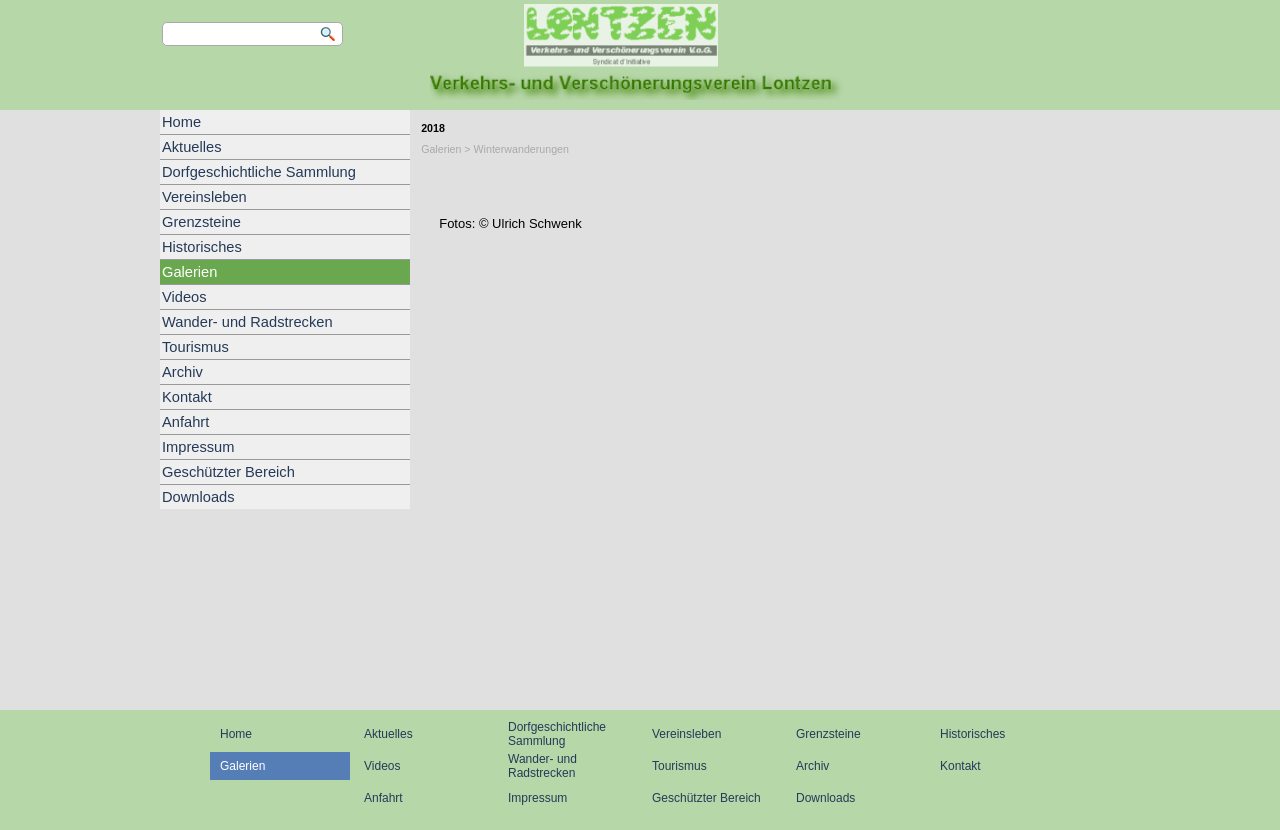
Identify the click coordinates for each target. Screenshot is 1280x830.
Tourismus (195, 347)
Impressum (198, 447)
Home (181, 122)
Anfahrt (185, 422)
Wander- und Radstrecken (247, 322)
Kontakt (187, 397)
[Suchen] (252, 34)
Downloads (198, 497)
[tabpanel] (765, 199)
